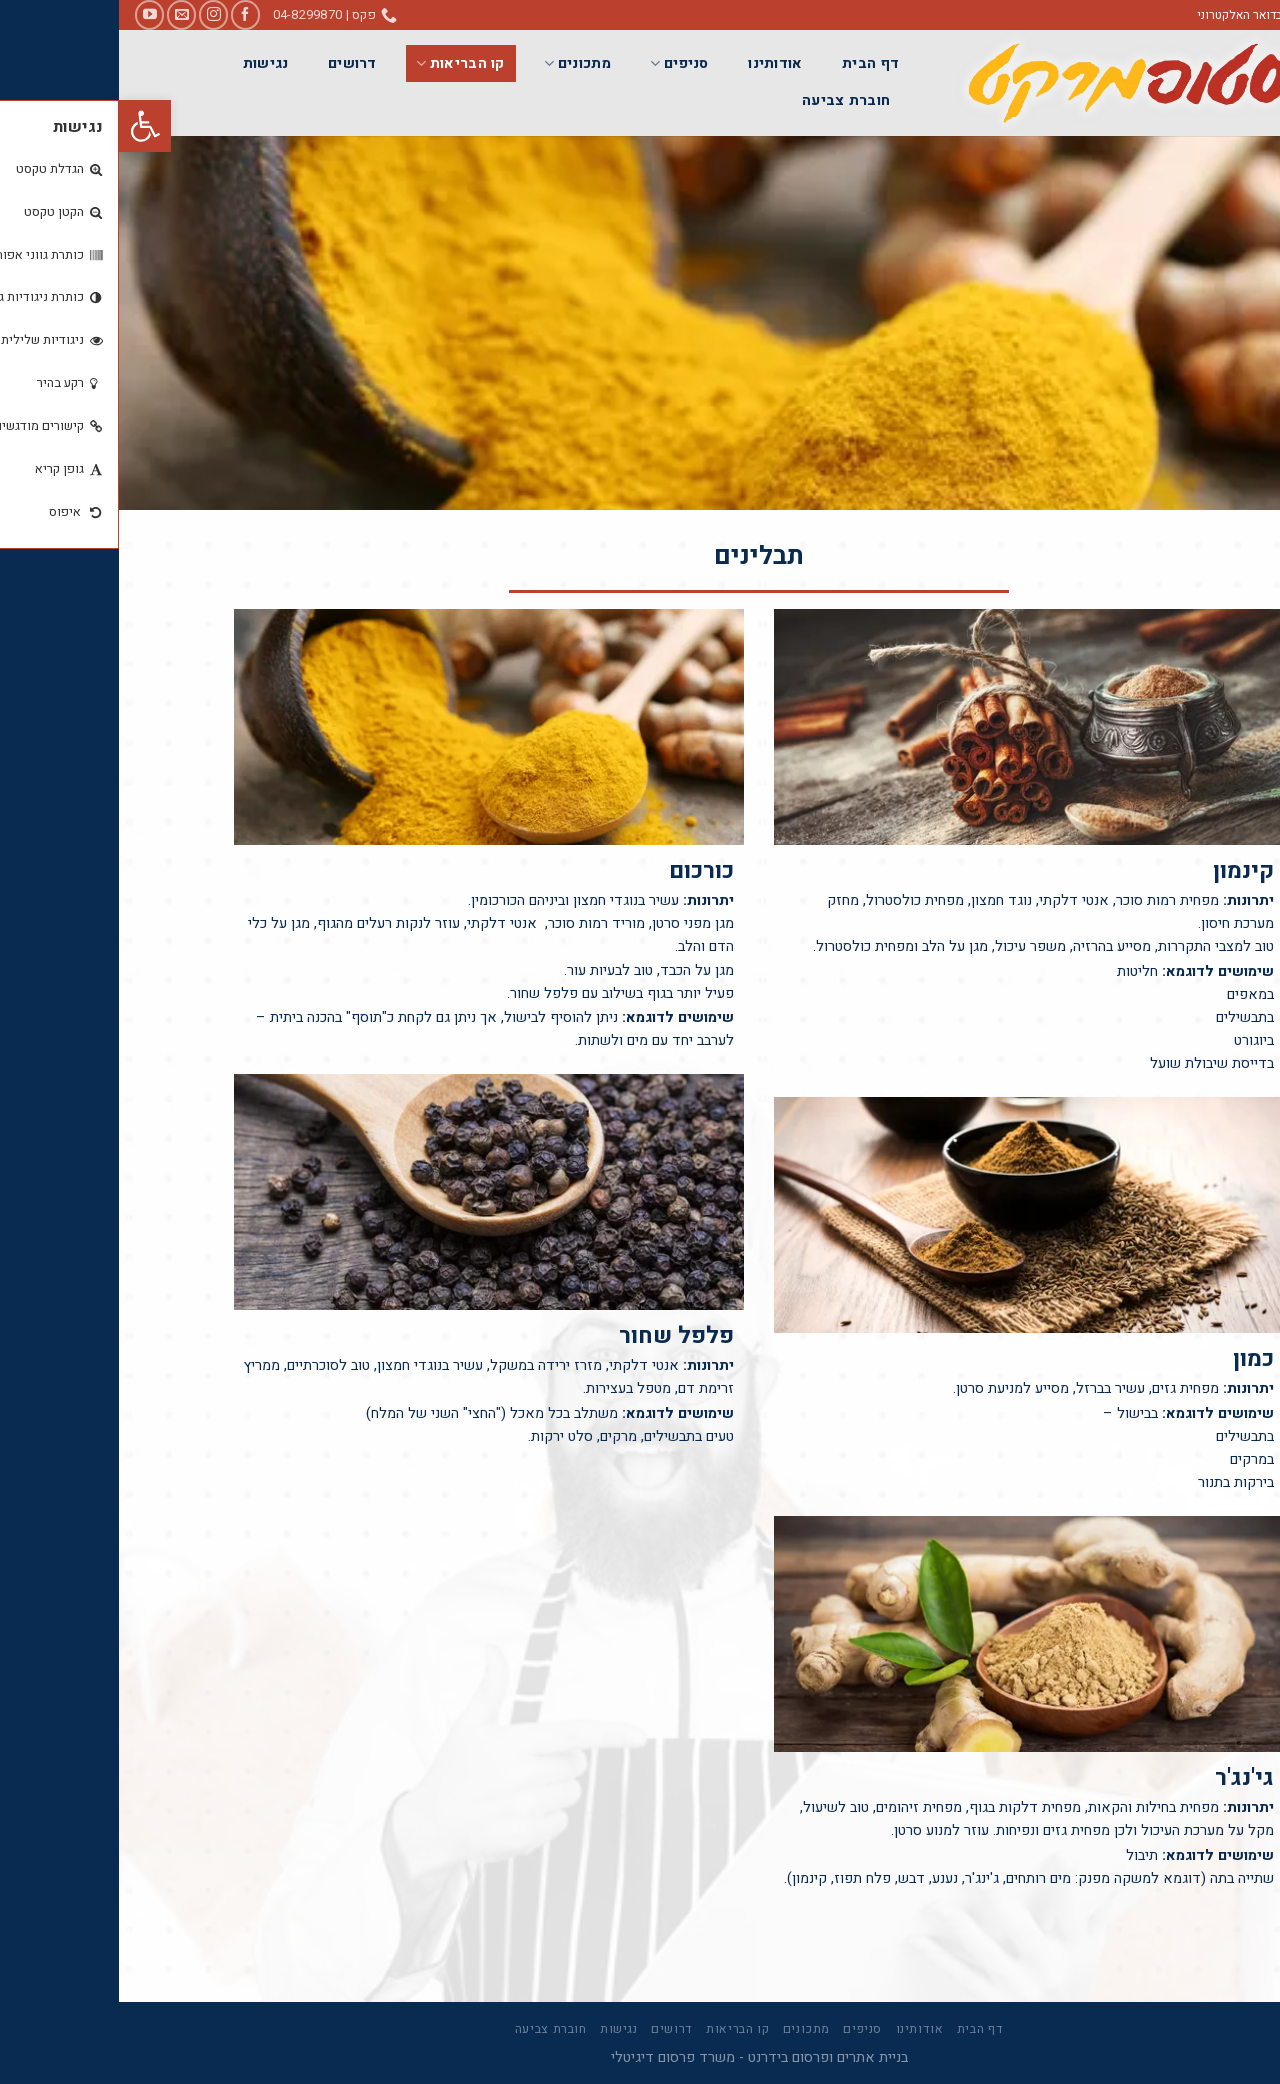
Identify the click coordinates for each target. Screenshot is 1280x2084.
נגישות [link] (147, 63)
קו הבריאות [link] (341, 63)
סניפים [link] (560, 63)
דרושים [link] (233, 63)
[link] (26, 126)
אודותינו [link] (656, 63)
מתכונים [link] (458, 63)
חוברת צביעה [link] (727, 100)
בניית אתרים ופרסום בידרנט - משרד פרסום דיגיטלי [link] (640, 2057)
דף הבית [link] (751, 63)
